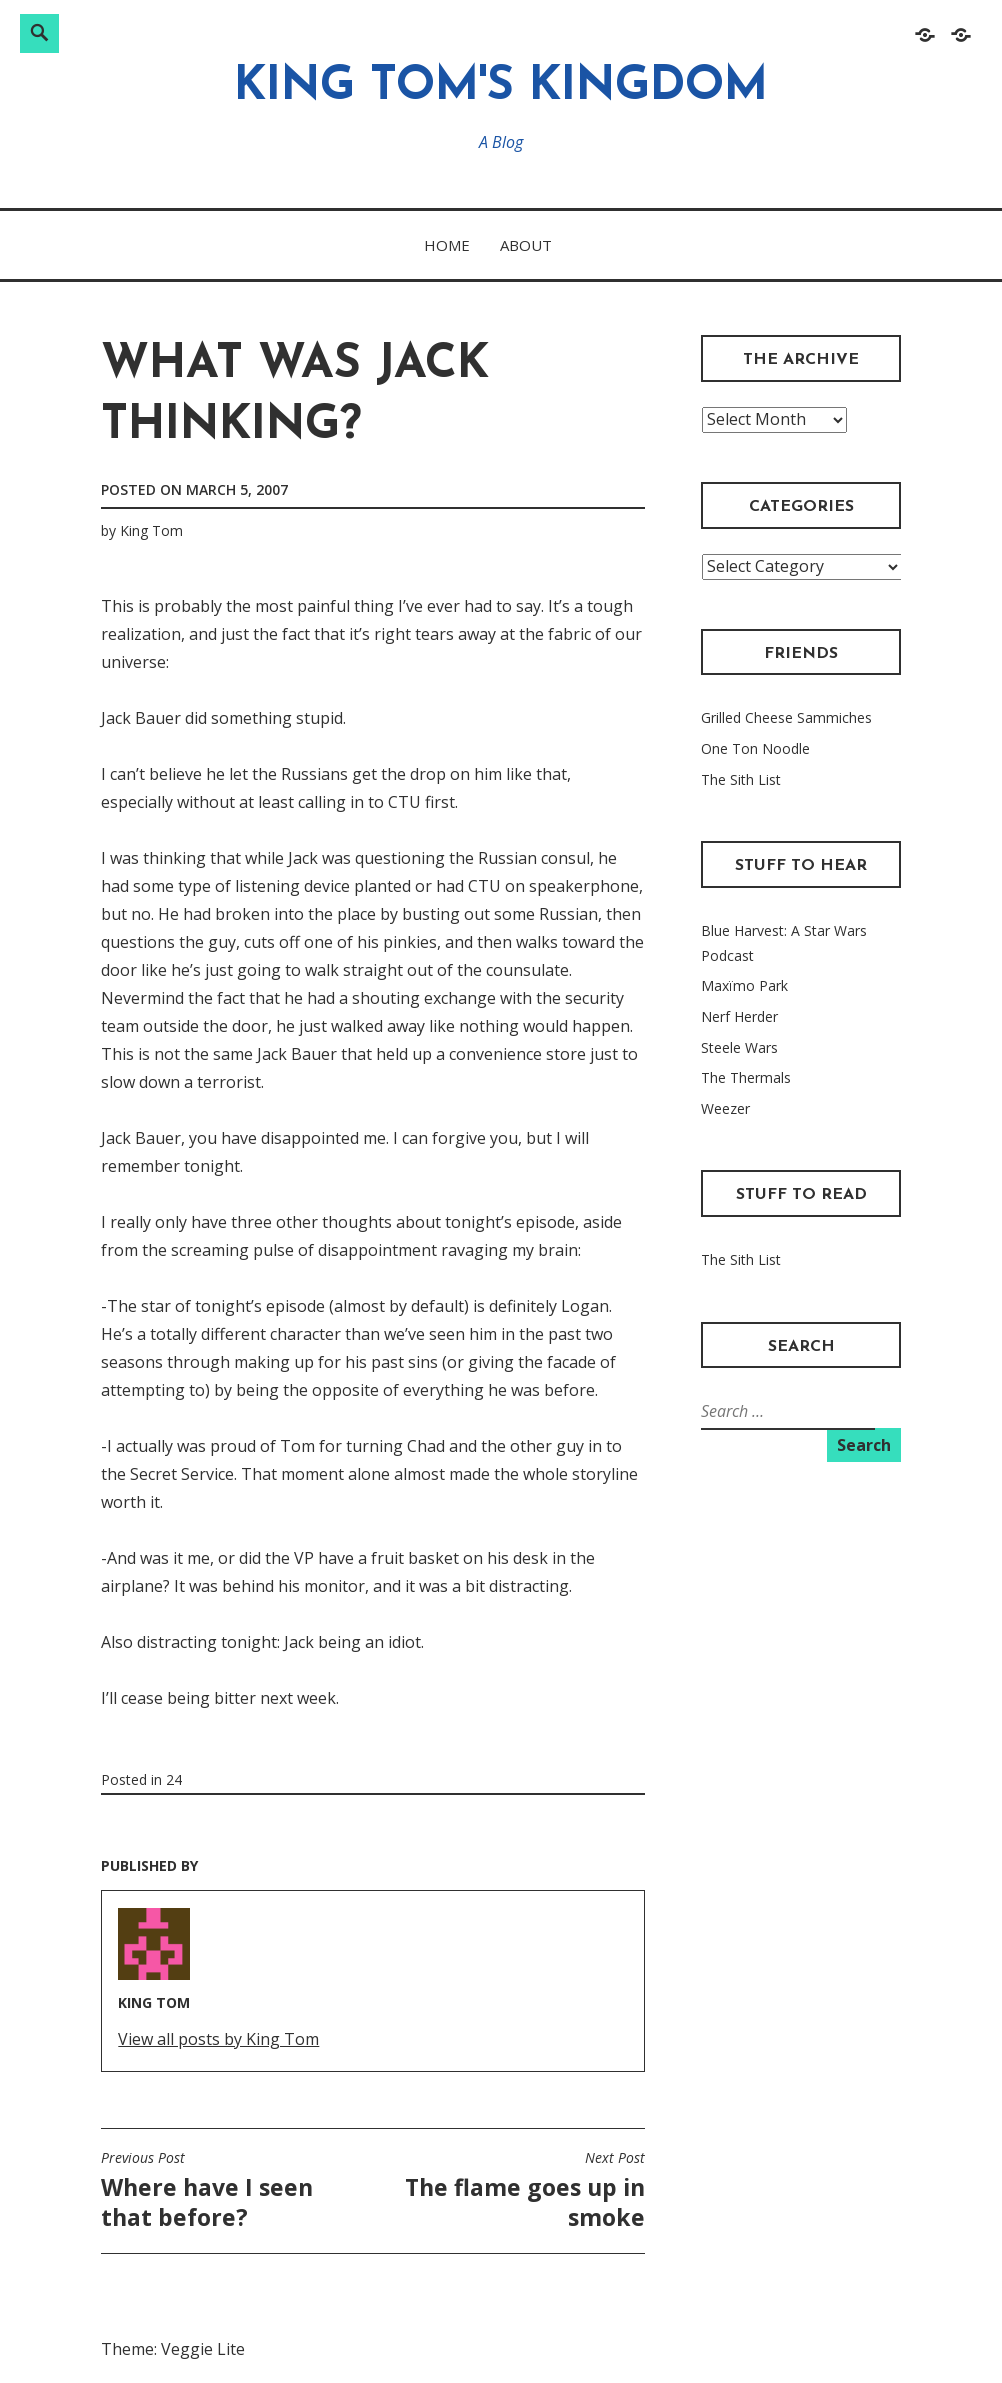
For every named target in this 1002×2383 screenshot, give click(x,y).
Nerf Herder (739, 1016)
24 (174, 1779)
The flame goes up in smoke (514, 2191)
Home (447, 245)
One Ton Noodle (755, 748)
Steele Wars (739, 1047)
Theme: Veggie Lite (173, 2349)
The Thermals (746, 1077)
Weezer (725, 1108)
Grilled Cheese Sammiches (786, 717)
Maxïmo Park (744, 985)
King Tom (151, 530)
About (526, 245)
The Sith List (741, 779)
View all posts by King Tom (218, 2039)
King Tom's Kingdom (501, 87)
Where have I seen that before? (232, 2191)
